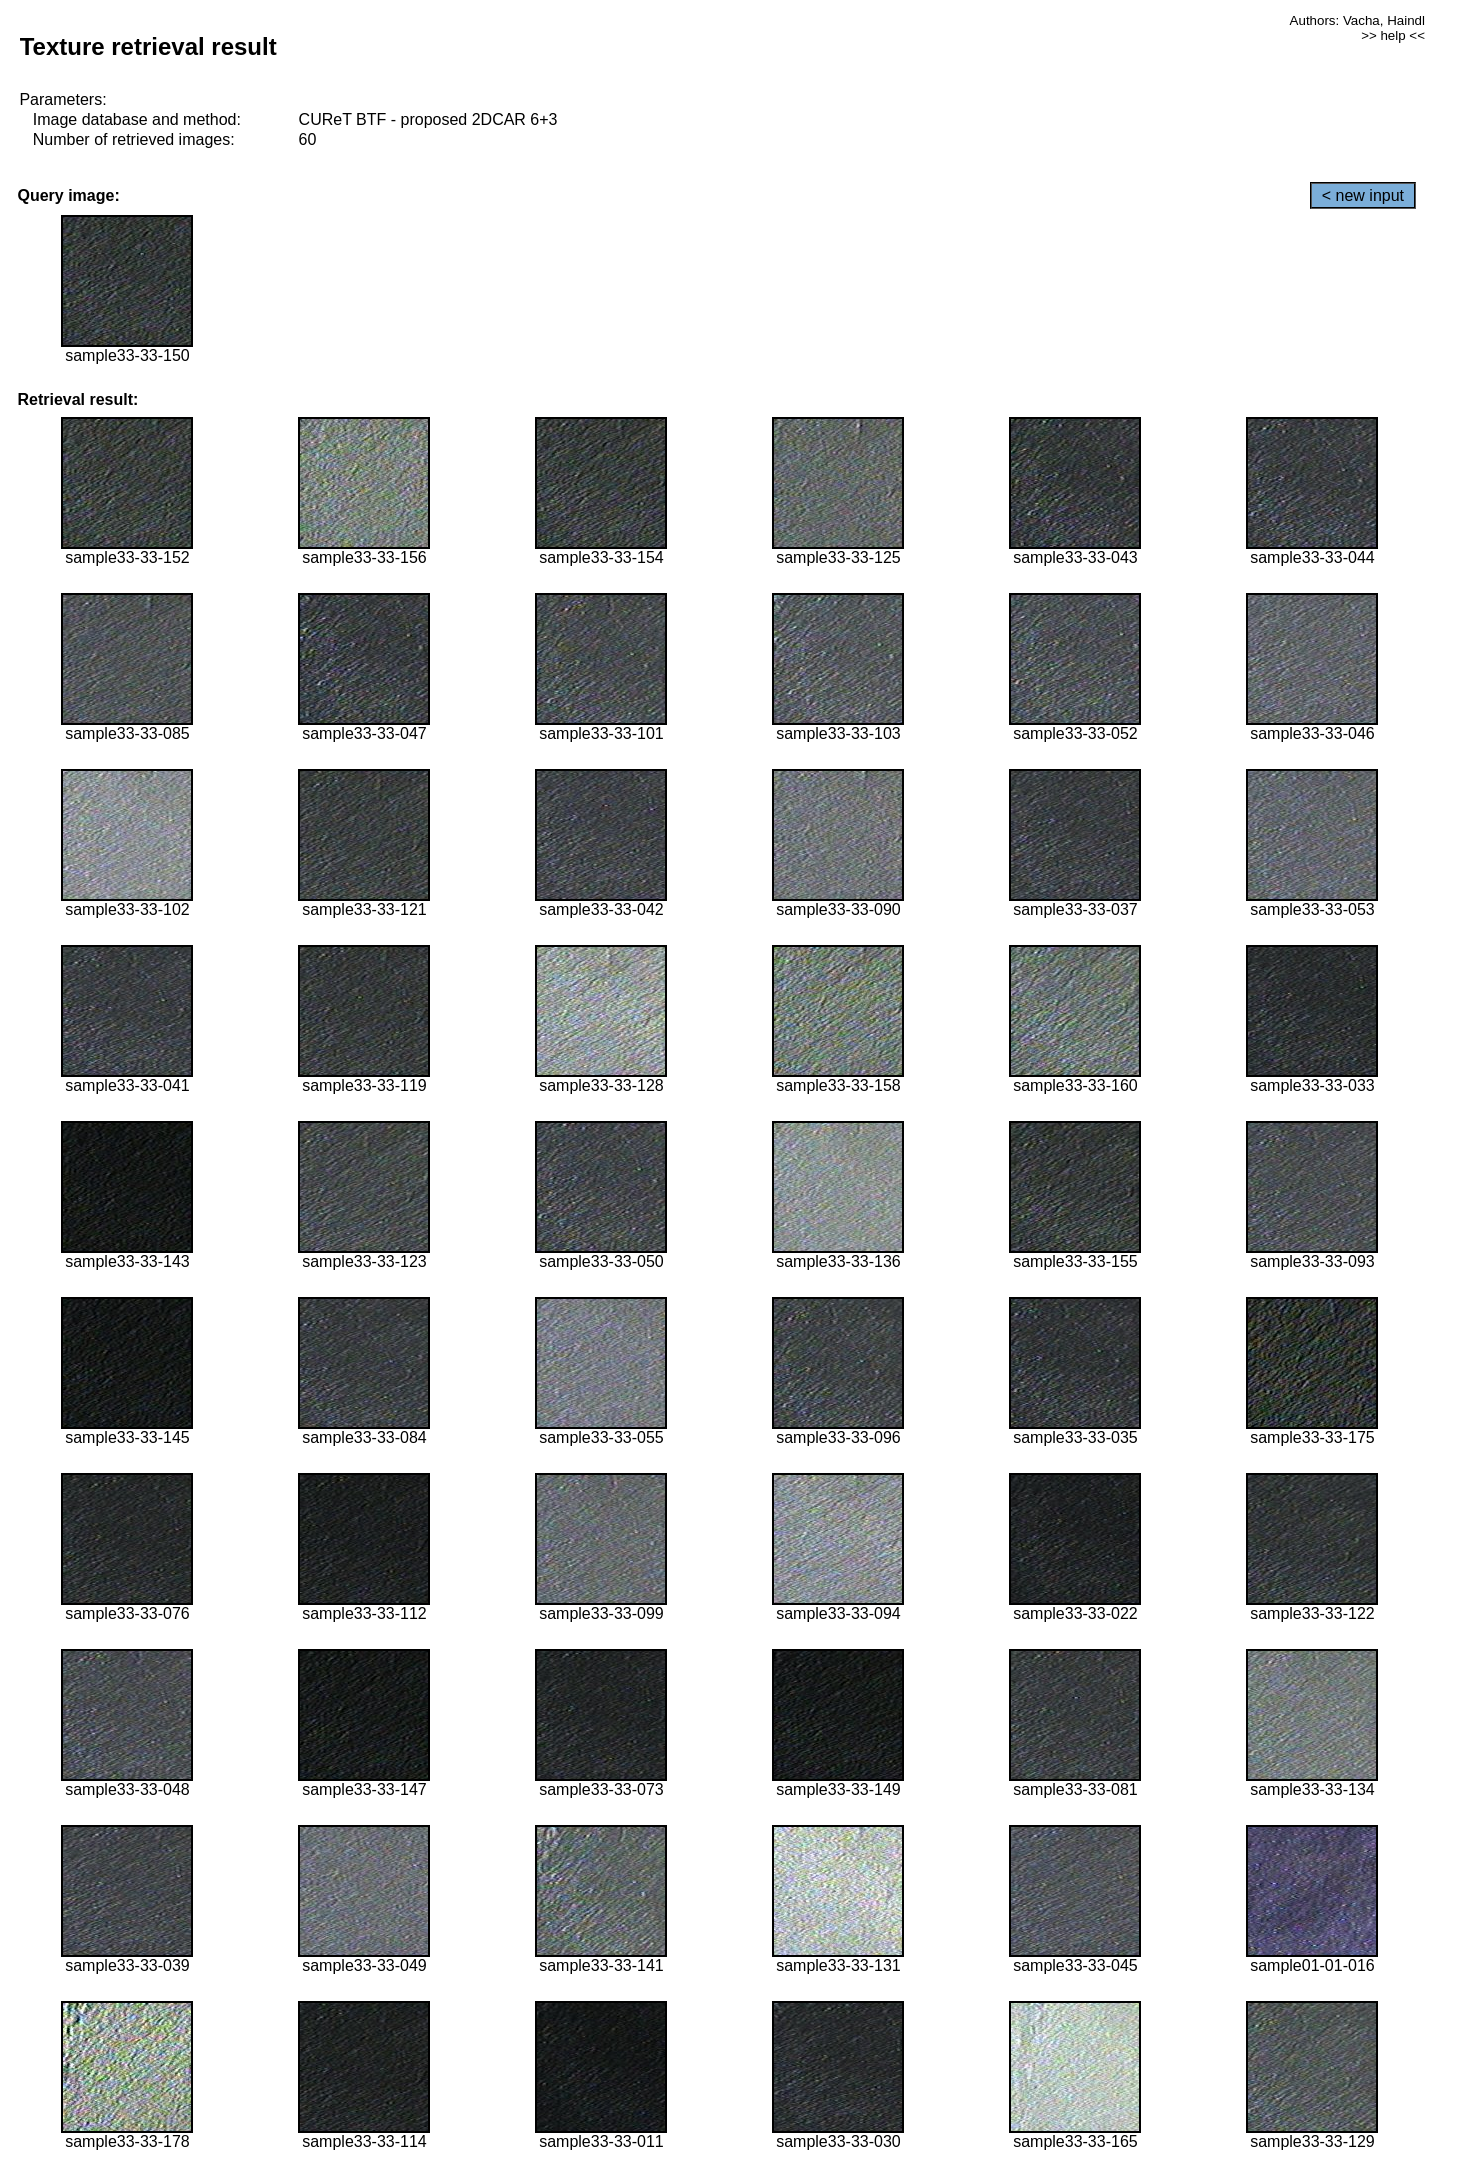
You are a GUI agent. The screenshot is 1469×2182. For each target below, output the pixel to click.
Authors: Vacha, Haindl (1357, 20)
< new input (1363, 195)
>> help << (1393, 35)
